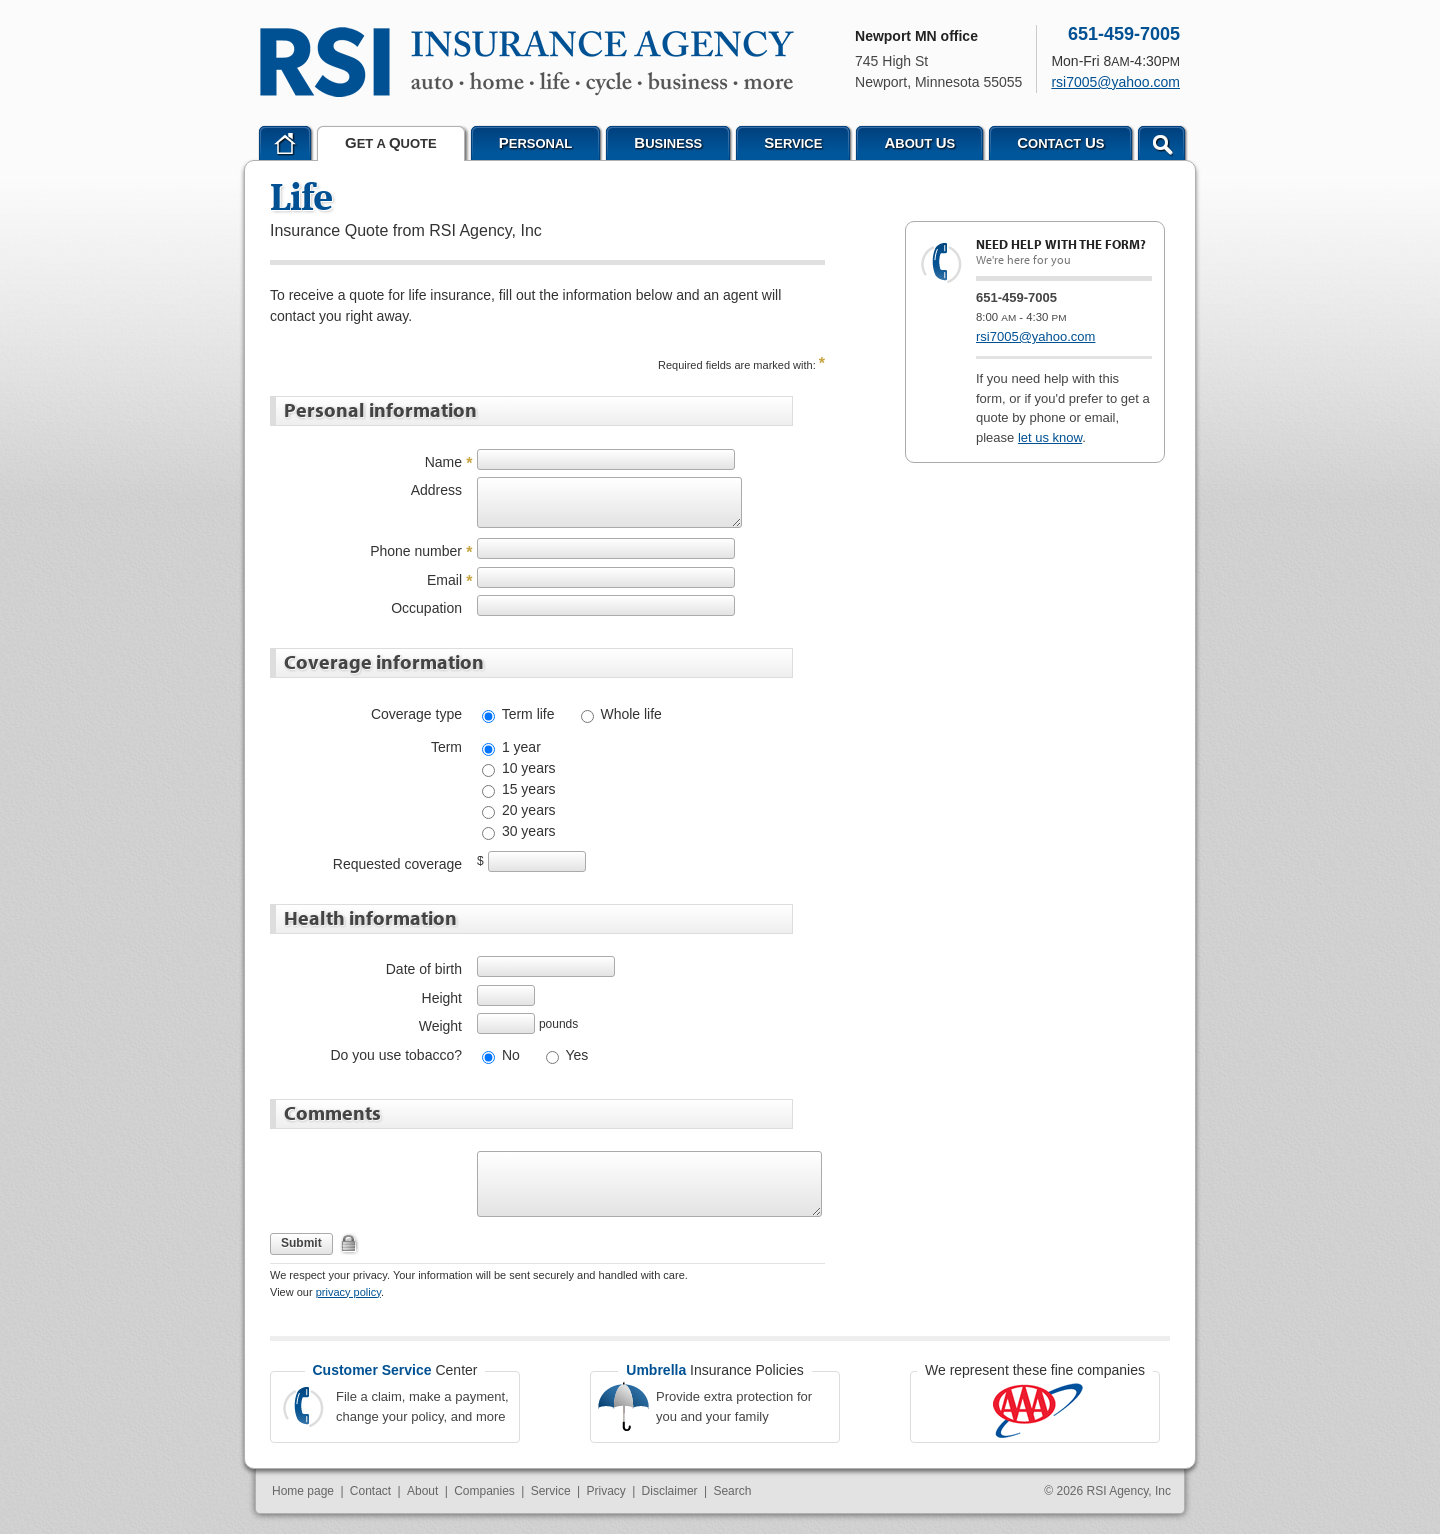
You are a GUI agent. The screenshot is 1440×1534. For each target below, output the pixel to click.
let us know (1050, 437)
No (509, 1055)
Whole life (629, 714)
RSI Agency (527, 62)
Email (444, 580)
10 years (527, 768)
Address (436, 490)
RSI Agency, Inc (1129, 1491)
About (422, 1491)
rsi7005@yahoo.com (1035, 336)
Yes (575, 1055)
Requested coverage (397, 864)
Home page (303, 1491)
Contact (370, 1491)
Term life (526, 714)
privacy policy (348, 1292)
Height (442, 998)
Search (732, 1491)
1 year (519, 747)
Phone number (416, 551)
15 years (527, 789)
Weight (440, 1026)
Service (551, 1491)
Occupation (426, 608)
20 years (527, 810)
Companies (484, 1491)
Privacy (605, 1491)
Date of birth (424, 969)
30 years (527, 831)
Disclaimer (670, 1491)
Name (443, 462)
